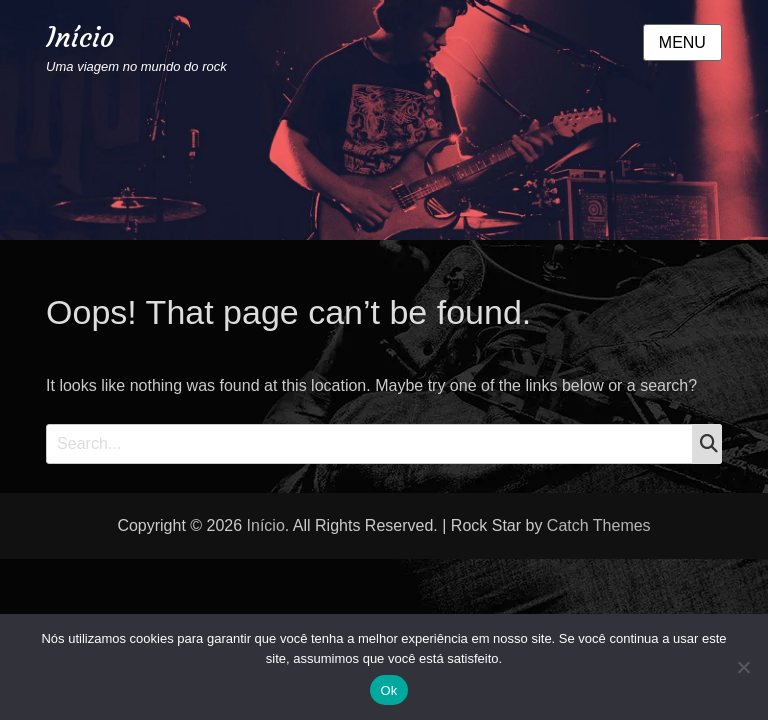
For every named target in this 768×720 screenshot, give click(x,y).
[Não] (743, 667)
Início (80, 37)
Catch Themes (599, 525)
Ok (388, 690)
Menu (682, 42)
